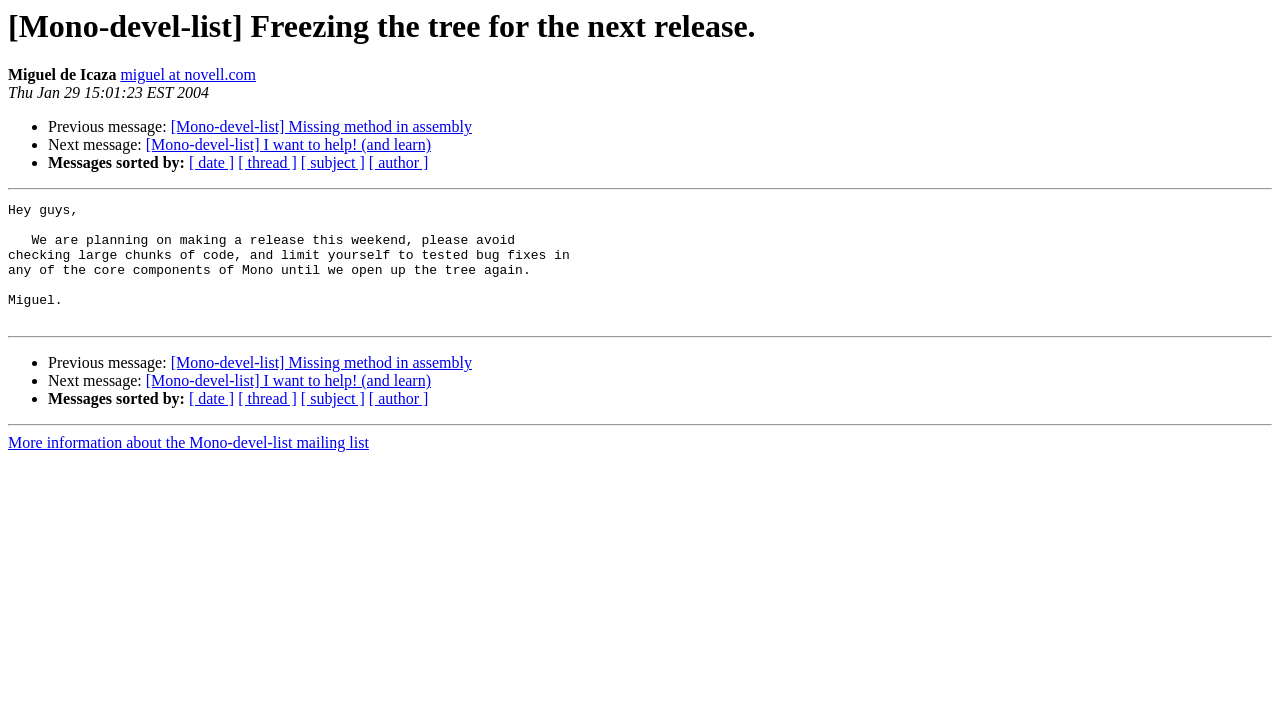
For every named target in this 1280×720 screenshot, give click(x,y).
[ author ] (399, 162)
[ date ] (211, 162)
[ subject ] (333, 162)
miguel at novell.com (188, 74)
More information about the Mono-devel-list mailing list (188, 466)
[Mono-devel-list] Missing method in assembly (321, 126)
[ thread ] (267, 162)
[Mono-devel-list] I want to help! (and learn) (288, 144)
